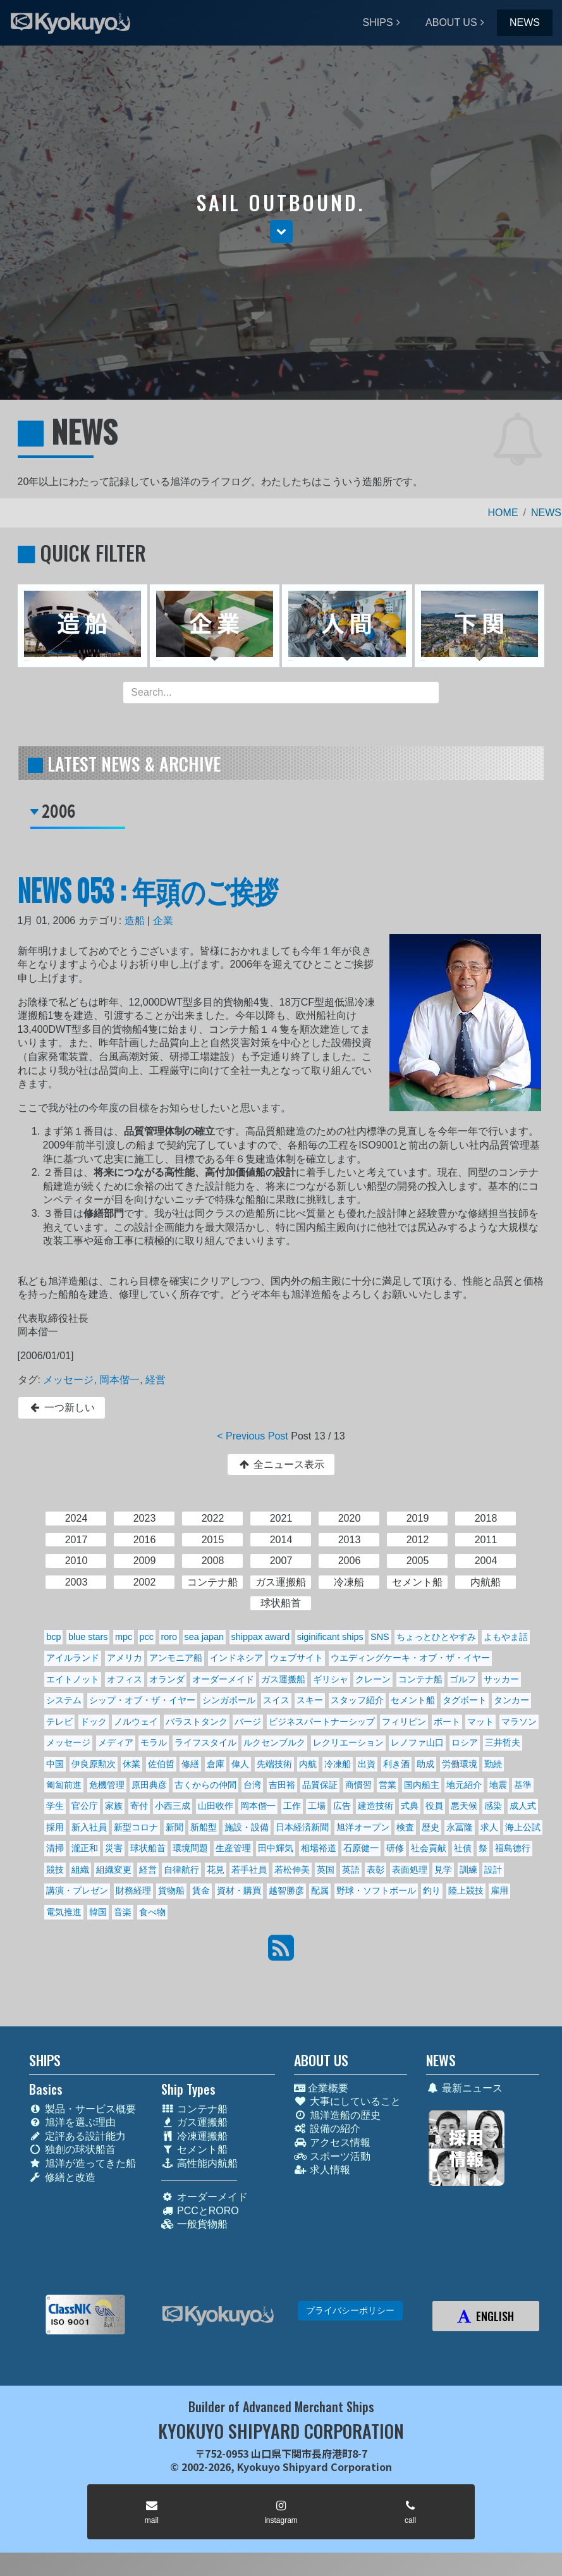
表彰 (375, 1869)
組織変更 (113, 1869)
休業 (131, 1764)
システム (64, 1700)
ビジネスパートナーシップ (322, 1721)
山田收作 (215, 1806)
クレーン (373, 1679)
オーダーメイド (223, 1679)
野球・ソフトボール (376, 1890)
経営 (155, 1379)
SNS (379, 1637)
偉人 (240, 1764)
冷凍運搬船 (194, 2136)
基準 (523, 1785)
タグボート (465, 1700)
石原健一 (361, 1848)
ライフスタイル (205, 1742)
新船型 (203, 1827)
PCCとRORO (200, 2210)
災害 (114, 1848)
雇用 (499, 1890)
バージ (248, 1721)
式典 (409, 1806)
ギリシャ (330, 1679)
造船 (135, 920)
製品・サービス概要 (82, 2109)
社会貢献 (428, 1848)
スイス (276, 1700)
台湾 (252, 1785)
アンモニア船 (175, 1658)
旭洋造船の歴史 (337, 2115)
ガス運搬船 (283, 1679)
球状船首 (148, 1848)
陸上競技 (466, 1890)
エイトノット (72, 1679)
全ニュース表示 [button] (281, 1464)
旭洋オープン (362, 1827)
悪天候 (464, 1806)
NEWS (525, 22)
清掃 (55, 1848)
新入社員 (89, 1827)
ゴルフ (462, 1679)
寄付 (139, 1806)
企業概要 (321, 2088)
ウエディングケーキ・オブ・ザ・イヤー (410, 1658)
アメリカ (124, 1658)
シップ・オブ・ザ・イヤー (142, 1700)
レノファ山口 (417, 1742)
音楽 (122, 1912)
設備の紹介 (327, 2128)
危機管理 (107, 1785)
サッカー (501, 1679)
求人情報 (322, 2169)
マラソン (519, 1721)
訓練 (468, 1869)
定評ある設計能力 (77, 2136)
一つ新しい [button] (61, 1407)
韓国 (98, 1912)
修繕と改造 (62, 2177)
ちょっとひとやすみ (436, 1637)
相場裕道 (318, 1848)
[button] (281, 231)
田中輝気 (275, 1848)
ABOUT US (451, 22)
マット (480, 1721)
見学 (443, 1869)
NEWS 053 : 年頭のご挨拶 (148, 889)
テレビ (59, 1721)
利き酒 (396, 1764)
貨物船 (171, 1890)
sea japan (204, 1637)
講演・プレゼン (77, 1890)
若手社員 (249, 1869)
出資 (367, 1764)
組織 (80, 1869)
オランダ (167, 1679)
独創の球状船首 (72, 2149)
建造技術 (375, 1806)
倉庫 (215, 1764)
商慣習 (358, 1785)
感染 (493, 1806)
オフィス (124, 1679)
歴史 (430, 1827)
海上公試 (523, 1827)
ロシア (464, 1742)
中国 (55, 1764)
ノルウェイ (136, 1721)
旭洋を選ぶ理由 (72, 2122)
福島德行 (512, 1848)
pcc (147, 1637)
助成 (425, 1764)
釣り (432, 1890)
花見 (215, 1869)
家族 (114, 1806)
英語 (351, 1869)
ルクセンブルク (274, 1742)
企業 (163, 920)
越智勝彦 (286, 1890)
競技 (55, 1869)
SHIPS (378, 22)
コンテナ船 (420, 1679)
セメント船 (413, 1700)
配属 (320, 1890)
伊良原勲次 (93, 1764)
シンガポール (228, 1700)
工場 (317, 1806)
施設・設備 (246, 1827)
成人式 (523, 1806)
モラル (153, 1742)
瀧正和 (84, 1848)
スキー (309, 1700)
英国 (325, 1869)
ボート (447, 1721)
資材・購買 (239, 1890)
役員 (434, 1806)
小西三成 (172, 1806)
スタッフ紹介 (357, 1700)
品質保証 (320, 1785)
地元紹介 (464, 1785)
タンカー (511, 1700)
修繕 (190, 1764)
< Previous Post (252, 1436)
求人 (489, 1827)
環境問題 (190, 1848)
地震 (498, 1785)
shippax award (260, 1637)
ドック (93, 1721)
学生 (55, 1806)
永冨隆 (459, 1827)
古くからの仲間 (205, 1785)
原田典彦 (149, 1785)
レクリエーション (348, 1742)
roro (169, 1637)
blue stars (87, 1637)
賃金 (201, 1890)
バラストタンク (197, 1721)
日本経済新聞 (302, 1827)
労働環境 (459, 1764)
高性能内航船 (199, 2163)
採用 (55, 1827)
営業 (387, 1785)
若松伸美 (292, 1869)
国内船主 (421, 1785)
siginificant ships (330, 1637)
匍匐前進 (64, 1785)
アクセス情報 (332, 2142)
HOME (503, 512)
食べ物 (152, 1912)
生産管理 (233, 1848)
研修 (395, 1848)
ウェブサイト (296, 1658)
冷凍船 (337, 1764)
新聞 (174, 1827)
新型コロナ (136, 1827)
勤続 (493, 1764)
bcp (53, 1637)
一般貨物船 (194, 2224)
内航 (308, 1764)
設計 (493, 1869)
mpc (123, 1637)
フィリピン (404, 1721)
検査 (405, 1827)
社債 (463, 1848)
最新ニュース (464, 2088)
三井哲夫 (502, 1742)
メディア (115, 1742)
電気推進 (64, 1912)
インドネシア (236, 1658)
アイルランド (72, 1658)
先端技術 (274, 1764)
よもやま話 (506, 1637)
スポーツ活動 (332, 2156)
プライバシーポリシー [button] (350, 2310)
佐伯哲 (161, 1764)
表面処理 (409, 1869)
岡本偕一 (119, 1379)
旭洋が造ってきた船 (82, 2163)
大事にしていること (347, 2101)
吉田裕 (282, 1785)
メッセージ (68, 1379)
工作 (292, 1806)
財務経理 (133, 1890)
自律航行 (181, 1869)
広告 (342, 1806)
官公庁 (84, 1806)
